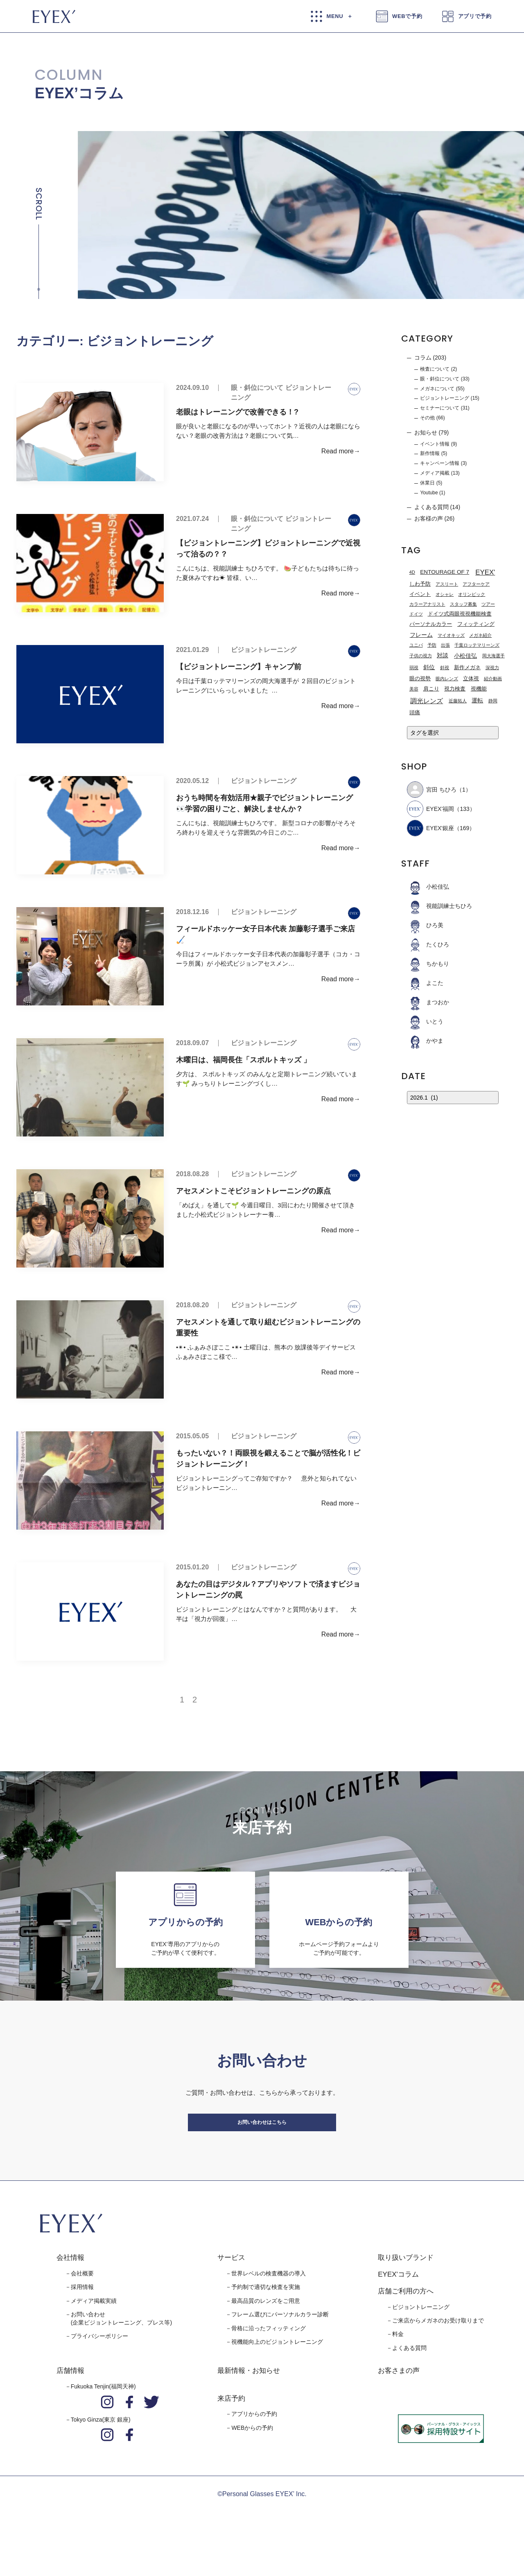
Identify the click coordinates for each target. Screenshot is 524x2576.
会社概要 (82, 2304)
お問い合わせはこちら (262, 2144)
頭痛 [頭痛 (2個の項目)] (414, 712)
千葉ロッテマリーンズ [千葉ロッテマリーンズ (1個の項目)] (476, 645)
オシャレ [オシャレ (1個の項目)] (445, 594)
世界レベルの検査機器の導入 (268, 2304)
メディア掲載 (434, 473)
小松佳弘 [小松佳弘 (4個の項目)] (465, 655)
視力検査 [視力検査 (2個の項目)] (454, 689)
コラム (422, 357)
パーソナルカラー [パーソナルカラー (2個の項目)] (430, 624)
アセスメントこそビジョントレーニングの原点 (253, 1191)
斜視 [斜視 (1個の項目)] (444, 667)
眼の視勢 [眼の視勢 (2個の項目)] (420, 678)
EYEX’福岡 (430, 809)
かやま (425, 1040)
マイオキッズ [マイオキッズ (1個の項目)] (451, 635)
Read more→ (340, 451)
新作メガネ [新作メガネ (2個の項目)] (467, 667)
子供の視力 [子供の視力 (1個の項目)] (420, 655)
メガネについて (437, 389)
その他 (427, 418)
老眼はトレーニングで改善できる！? (237, 412)
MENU (335, 16)
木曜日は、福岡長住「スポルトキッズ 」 (243, 1060)
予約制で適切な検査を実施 (265, 2318)
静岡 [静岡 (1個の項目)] (492, 700)
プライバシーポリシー (99, 2367)
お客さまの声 (399, 2402)
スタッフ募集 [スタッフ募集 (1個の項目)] (463, 604)
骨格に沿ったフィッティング (268, 2359)
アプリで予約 (475, 16)
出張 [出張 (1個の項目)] (445, 645)
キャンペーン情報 (439, 463)
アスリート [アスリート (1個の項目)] (447, 584)
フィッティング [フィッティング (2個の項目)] (476, 624)
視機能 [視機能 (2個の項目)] (479, 689)
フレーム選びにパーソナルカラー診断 (280, 2346)
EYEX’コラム (79, 93)
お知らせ (425, 432)
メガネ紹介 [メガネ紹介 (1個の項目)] (480, 635)
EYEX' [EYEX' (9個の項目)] (485, 572)
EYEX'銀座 (430, 828)
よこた (425, 983)
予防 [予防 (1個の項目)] (431, 645)
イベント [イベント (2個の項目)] (420, 594)
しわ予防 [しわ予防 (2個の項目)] (420, 584)
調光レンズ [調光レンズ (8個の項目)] (426, 700)
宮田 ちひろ (431, 789)
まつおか (428, 1002)
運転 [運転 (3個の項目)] (477, 700)
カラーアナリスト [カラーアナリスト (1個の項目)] (427, 604)
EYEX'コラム (398, 2305)
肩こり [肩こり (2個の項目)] (431, 689)
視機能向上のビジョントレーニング (277, 2373)
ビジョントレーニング (263, 649)
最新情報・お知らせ (248, 2402)
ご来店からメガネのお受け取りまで (438, 2351)
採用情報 (82, 2318)
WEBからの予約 (252, 2459)
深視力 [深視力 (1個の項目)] (492, 667)
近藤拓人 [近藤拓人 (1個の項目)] (458, 700)
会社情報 (70, 2289)
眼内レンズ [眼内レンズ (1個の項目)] (447, 678)
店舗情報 (70, 2402)
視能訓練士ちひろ (439, 906)
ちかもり (428, 963)
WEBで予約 (407, 16)
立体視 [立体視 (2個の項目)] (471, 678)
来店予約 (231, 2429)
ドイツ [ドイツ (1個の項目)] (416, 613)
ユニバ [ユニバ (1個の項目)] (416, 645)
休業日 (427, 483)
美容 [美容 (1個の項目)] (413, 688)
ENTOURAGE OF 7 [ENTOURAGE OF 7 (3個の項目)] (444, 572)
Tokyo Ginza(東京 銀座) (101, 2450)
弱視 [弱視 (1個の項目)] (413, 667)
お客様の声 (428, 518)
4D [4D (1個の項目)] (412, 572)
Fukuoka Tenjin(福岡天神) (103, 2418)
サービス (231, 2289)
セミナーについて (439, 408)
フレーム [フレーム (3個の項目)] (421, 635)
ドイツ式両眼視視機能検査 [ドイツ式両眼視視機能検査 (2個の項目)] (460, 614)
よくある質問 (431, 507)
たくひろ (428, 944)
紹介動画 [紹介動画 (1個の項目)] (493, 678)
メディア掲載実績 (94, 2332)
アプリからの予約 (254, 2445)
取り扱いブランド (406, 2289)
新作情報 (430, 453)
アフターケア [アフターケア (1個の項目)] (476, 584)
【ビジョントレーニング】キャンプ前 (238, 667)
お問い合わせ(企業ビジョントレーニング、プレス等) (121, 2350)
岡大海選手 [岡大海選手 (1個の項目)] (493, 655)
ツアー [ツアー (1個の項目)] (488, 604)
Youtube (429, 493)
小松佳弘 (428, 886)
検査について (434, 369)
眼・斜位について (257, 387)
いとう (425, 1021)
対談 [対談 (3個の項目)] (442, 655)
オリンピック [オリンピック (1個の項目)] (471, 594)
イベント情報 (434, 444)
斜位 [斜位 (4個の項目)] (429, 667)
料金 (398, 2365)
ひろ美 (425, 925)
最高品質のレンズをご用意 (265, 2332)
